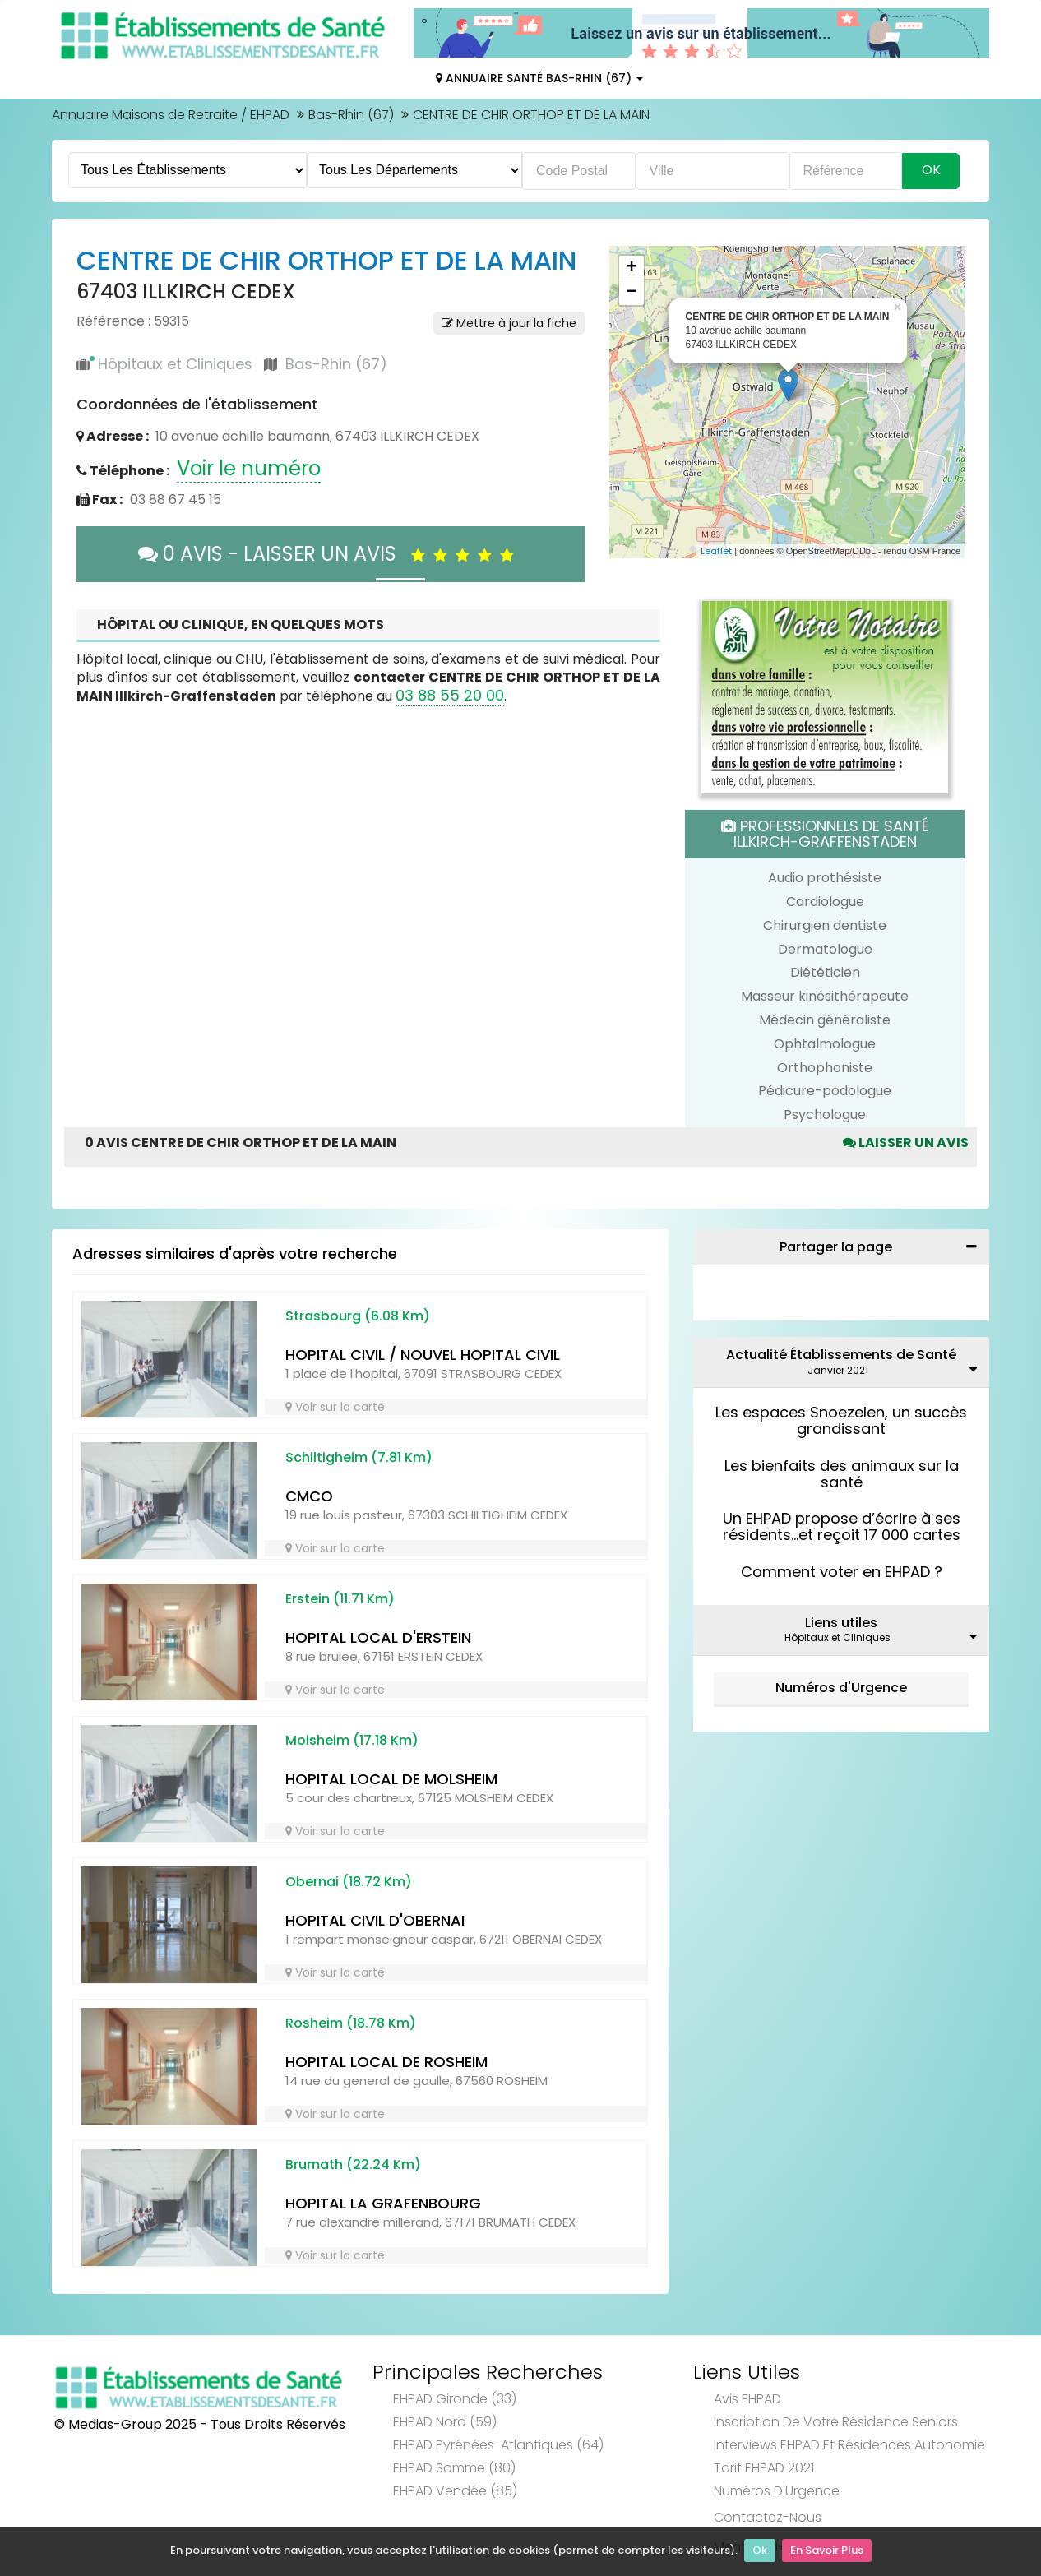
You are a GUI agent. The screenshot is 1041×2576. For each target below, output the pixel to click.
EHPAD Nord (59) (445, 2421)
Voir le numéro (249, 468)
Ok (759, 2552)
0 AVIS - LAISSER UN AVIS (330, 553)
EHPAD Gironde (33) (454, 2398)
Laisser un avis (906, 1142)
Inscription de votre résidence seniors (836, 2421)
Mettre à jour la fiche (509, 323)
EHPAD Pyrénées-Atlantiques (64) (498, 2444)
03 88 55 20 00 (450, 695)
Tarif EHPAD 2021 (764, 2467)
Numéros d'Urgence (841, 1687)
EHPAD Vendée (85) (455, 2490)
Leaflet (716, 550)
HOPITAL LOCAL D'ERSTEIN (378, 1637)
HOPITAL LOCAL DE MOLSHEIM (391, 1779)
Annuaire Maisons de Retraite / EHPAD (170, 114)
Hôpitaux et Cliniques (175, 364)
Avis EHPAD (747, 2398)
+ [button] (631, 268)
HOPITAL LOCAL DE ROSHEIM (386, 2061)
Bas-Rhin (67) (351, 114)
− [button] (631, 292)
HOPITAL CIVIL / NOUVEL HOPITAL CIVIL (422, 1354)
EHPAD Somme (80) (454, 2467)
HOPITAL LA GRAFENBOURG (383, 2203)
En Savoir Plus (826, 2552)
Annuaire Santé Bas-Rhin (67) (539, 78)
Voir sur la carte (335, 1407)
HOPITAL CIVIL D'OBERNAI (375, 1920)
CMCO (309, 1496)
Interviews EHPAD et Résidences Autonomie (849, 2444)
